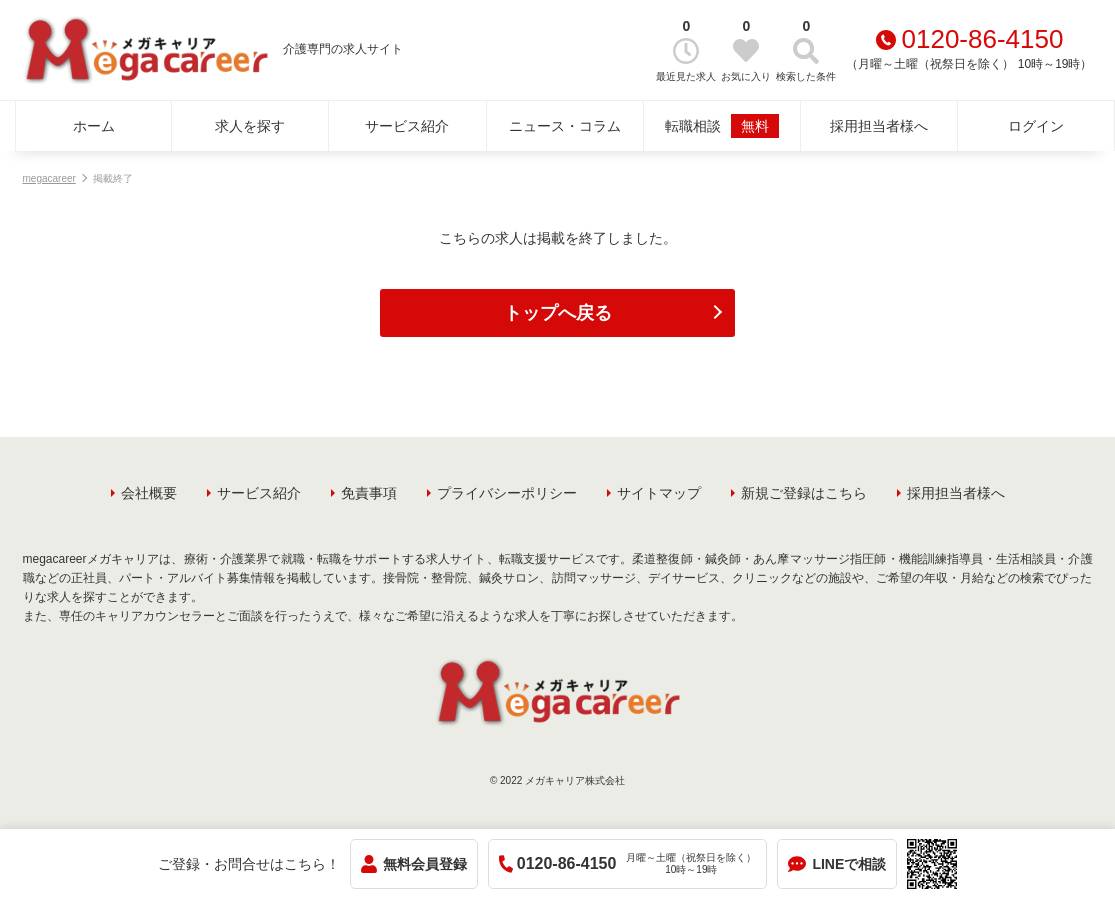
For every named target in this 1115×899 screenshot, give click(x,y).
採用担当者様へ (879, 126)
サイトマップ (659, 493)
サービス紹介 (407, 126)
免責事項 (369, 493)
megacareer (49, 178)
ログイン (1036, 126)
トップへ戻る (558, 313)
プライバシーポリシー (507, 493)
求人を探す (250, 126)
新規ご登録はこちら (804, 493)
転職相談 (722, 126)
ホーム (94, 126)
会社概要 (149, 493)
